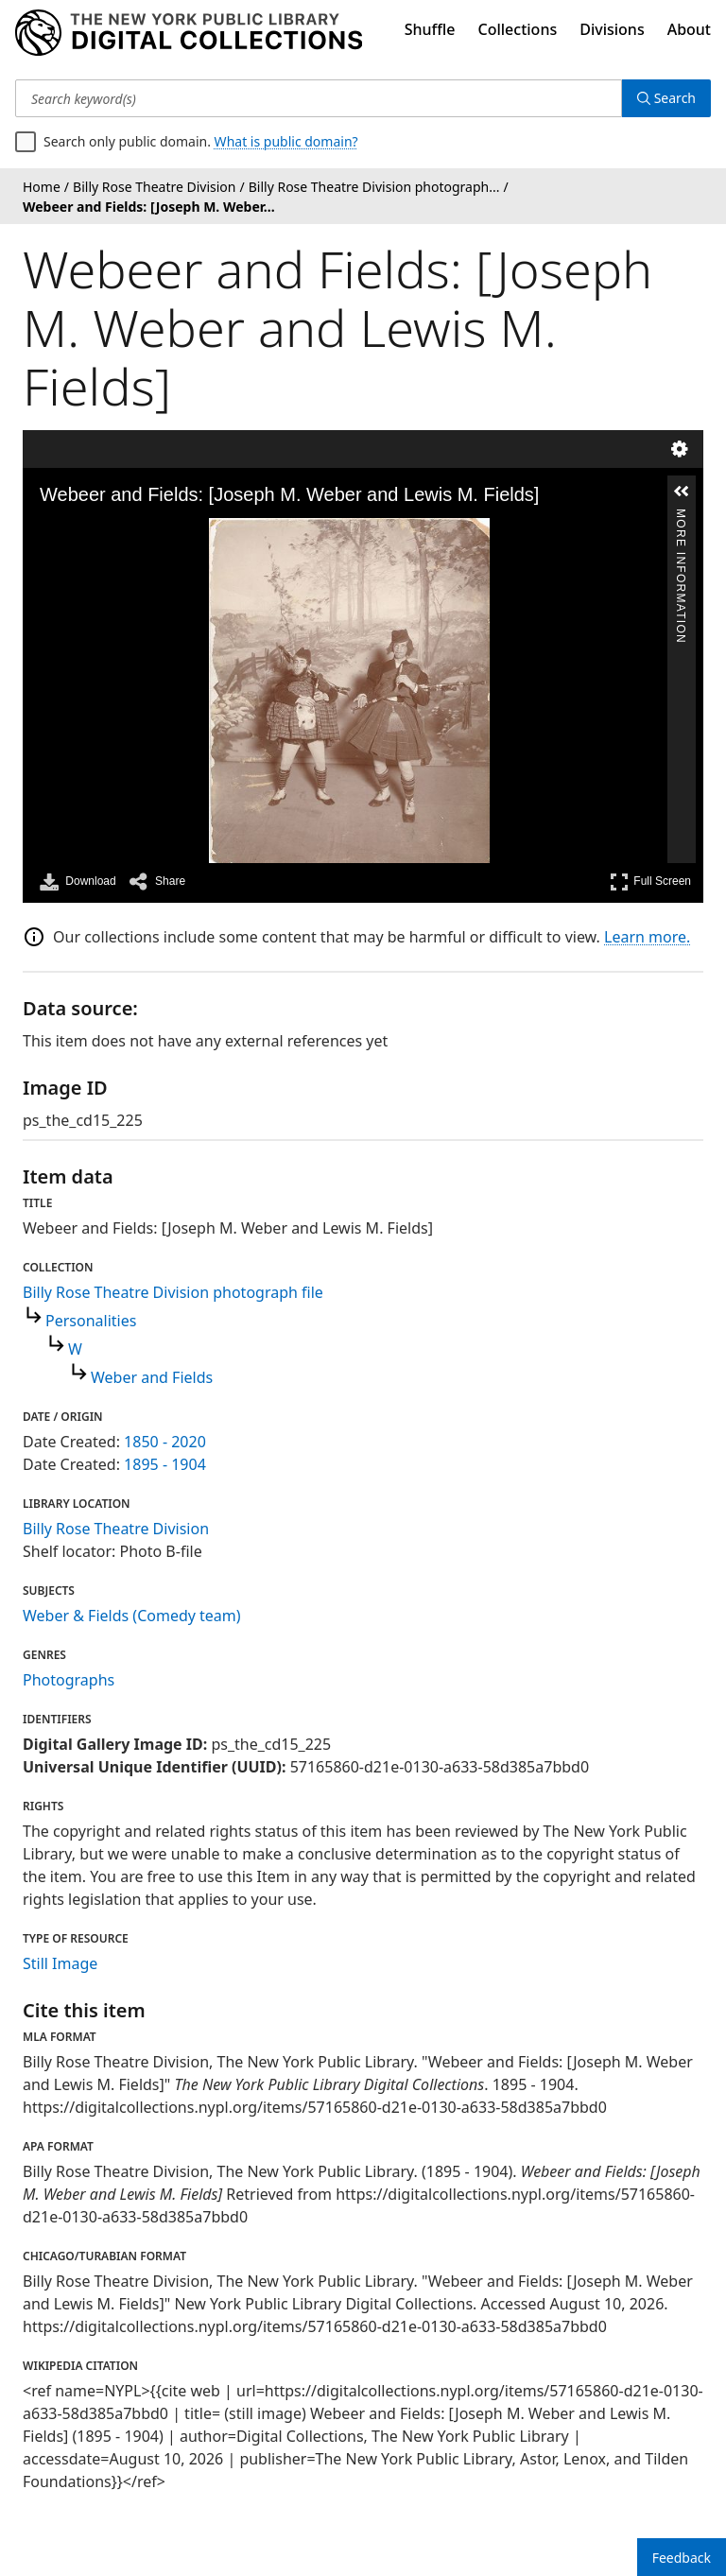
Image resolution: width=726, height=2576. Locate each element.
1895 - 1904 (165, 1464)
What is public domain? (286, 141)
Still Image (60, 1963)
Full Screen (650, 881)
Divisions (611, 29)
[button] (681, 491)
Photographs (68, 1679)
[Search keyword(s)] (318, 98)
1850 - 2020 (165, 1441)
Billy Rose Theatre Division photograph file (173, 1292)
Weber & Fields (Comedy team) (132, 1615)
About (689, 29)
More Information (680, 517)
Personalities (90, 1320)
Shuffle (430, 29)
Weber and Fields (152, 1377)
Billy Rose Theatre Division (116, 1528)
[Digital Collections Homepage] (188, 33)
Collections (518, 29)
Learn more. (647, 936)
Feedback (681, 2558)
